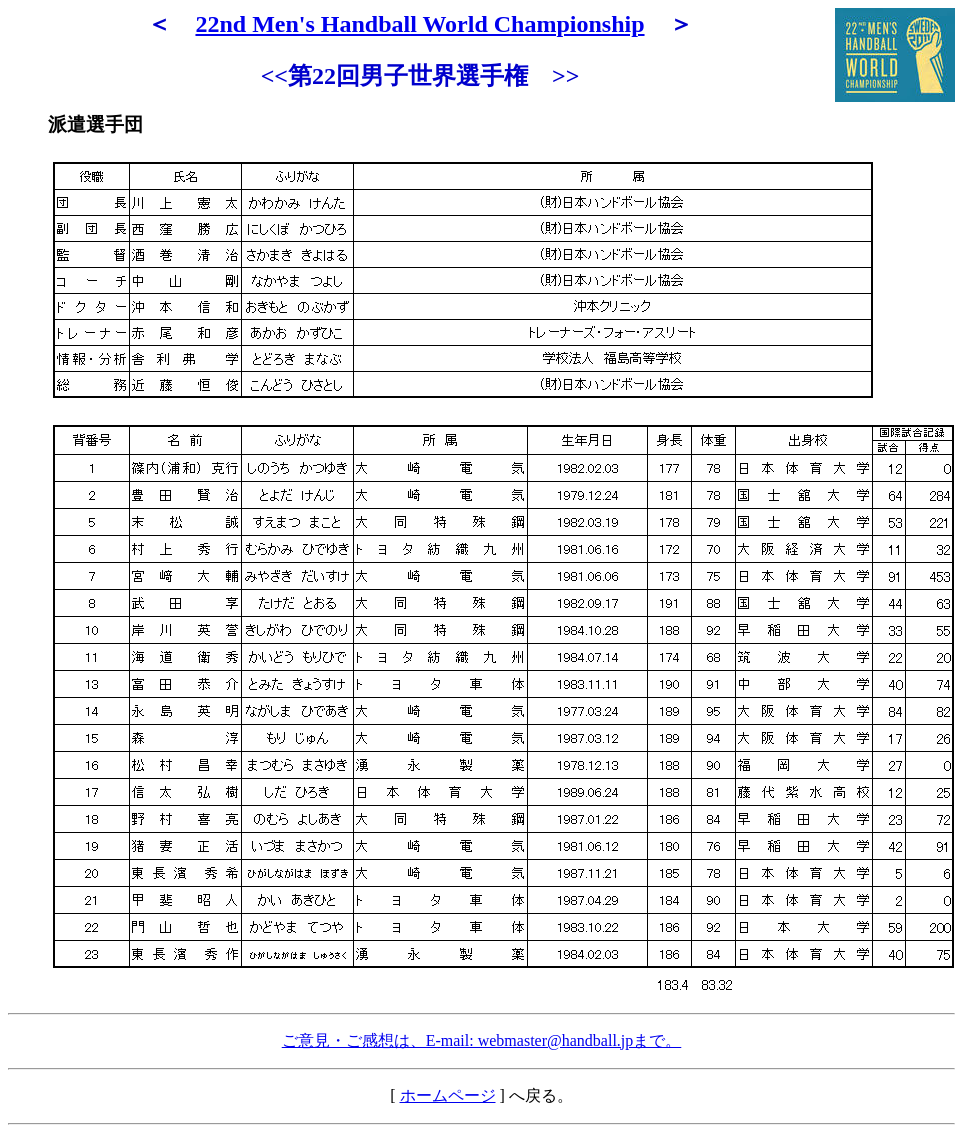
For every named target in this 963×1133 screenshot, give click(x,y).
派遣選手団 (95, 124)
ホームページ (448, 1095)
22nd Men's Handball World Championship (419, 24)
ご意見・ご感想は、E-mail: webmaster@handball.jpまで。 (482, 1040)
